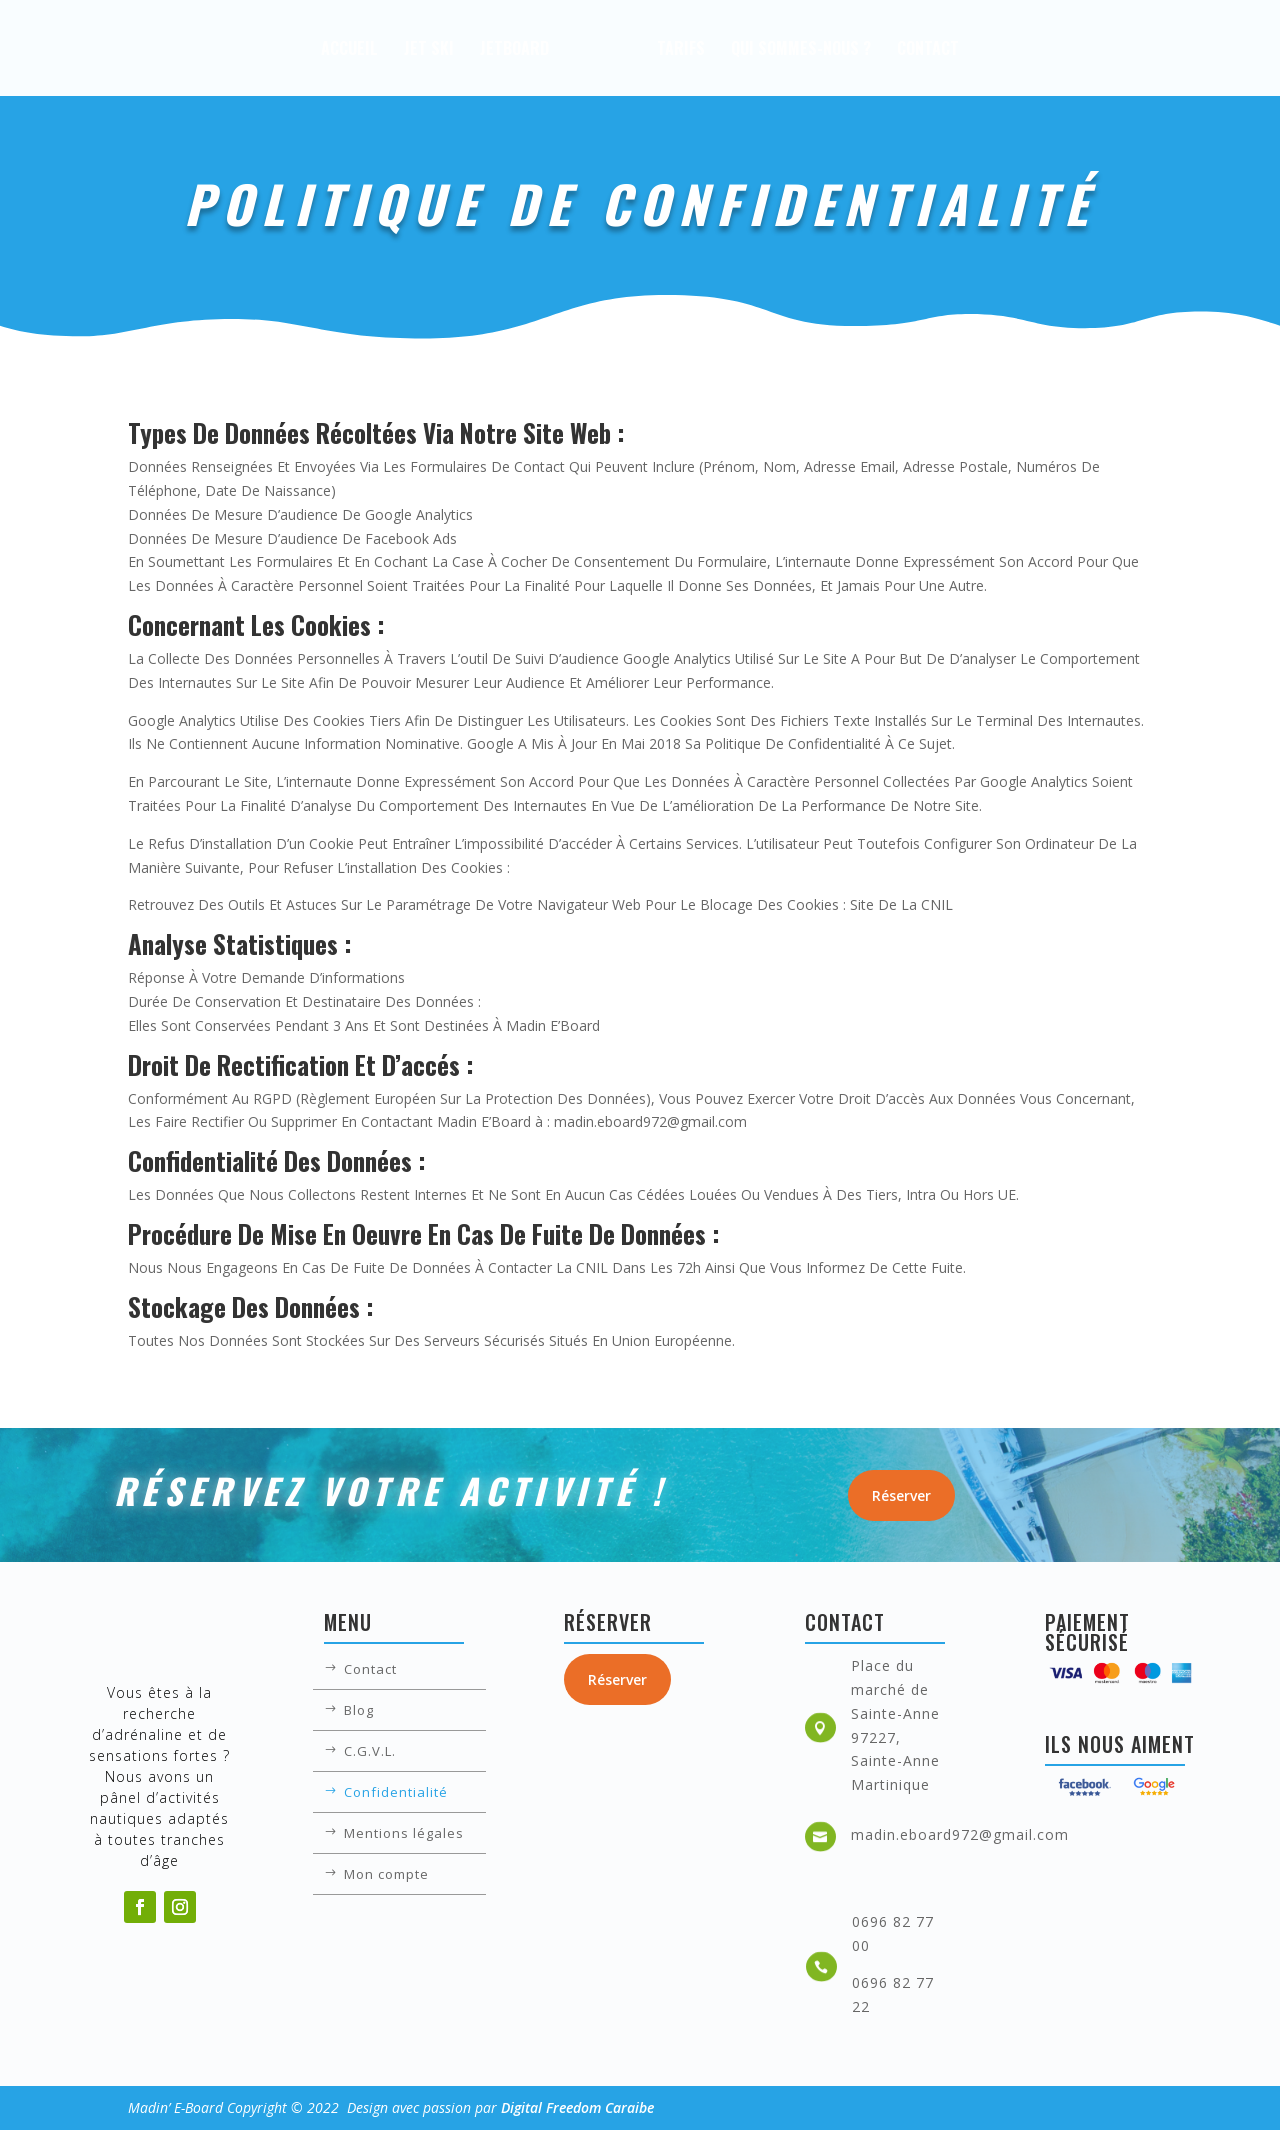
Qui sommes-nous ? (860, 50)
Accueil (290, 50)
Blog (359, 1711)
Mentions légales (404, 1834)
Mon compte (386, 1875)
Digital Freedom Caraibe (577, 2107)
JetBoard (455, 50)
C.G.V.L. (370, 1752)
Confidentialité (396, 1793)
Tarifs (740, 50)
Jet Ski (370, 50)
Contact (987, 50)
